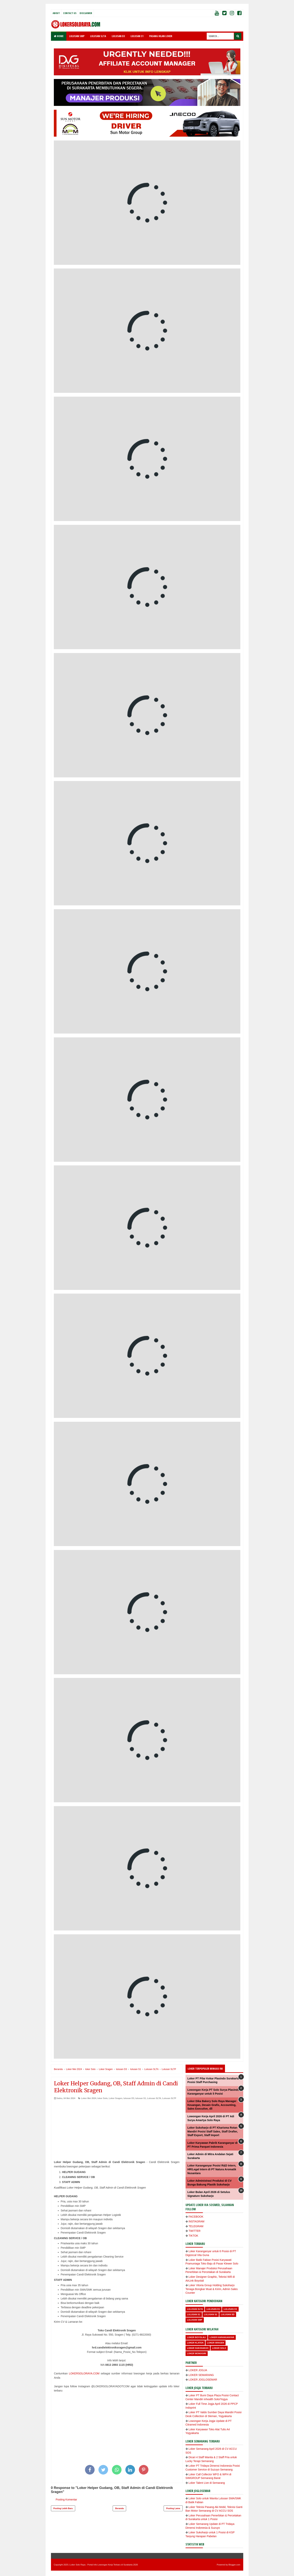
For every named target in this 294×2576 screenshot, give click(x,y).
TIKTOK (193, 2235)
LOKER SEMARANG (201, 2375)
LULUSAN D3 (118, 36)
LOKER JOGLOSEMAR (203, 2379)
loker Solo (102, 2098)
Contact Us (69, 13)
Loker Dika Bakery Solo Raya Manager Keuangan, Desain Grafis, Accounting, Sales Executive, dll (212, 2105)
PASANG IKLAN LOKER (160, 36)
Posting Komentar (66, 2499)
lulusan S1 (140, 2098)
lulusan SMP (194, 2320)
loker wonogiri (196, 2353)
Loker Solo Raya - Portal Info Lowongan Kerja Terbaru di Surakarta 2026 (104, 2565)
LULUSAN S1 (137, 36)
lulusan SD (228, 2314)
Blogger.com (234, 2565)
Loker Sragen (115, 2098)
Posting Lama (173, 2508)
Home (58, 36)
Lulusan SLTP (169, 2098)
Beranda (119, 2508)
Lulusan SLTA (154, 2098)
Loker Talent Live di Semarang (207, 2482)
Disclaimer (86, 13)
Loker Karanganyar (222, 2337)
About (56, 13)
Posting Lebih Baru (63, 2508)
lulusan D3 (128, 2098)
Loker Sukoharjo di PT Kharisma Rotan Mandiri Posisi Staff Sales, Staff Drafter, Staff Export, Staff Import (212, 2131)
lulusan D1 (213, 2309)
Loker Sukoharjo (198, 2348)
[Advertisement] (117, 2129)
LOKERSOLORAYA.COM (84, 2373)
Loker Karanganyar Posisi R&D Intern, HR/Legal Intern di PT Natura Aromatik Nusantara (211, 2169)
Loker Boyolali (196, 2337)
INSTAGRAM (196, 2221)
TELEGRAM (196, 2226)
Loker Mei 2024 (88, 2098)
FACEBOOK (196, 2216)
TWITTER (195, 2230)
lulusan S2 (210, 2314)
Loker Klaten (195, 2343)
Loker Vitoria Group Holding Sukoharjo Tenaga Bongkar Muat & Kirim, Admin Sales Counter (212, 2289)
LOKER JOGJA (198, 2370)
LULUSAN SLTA (98, 36)
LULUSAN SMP (76, 36)
